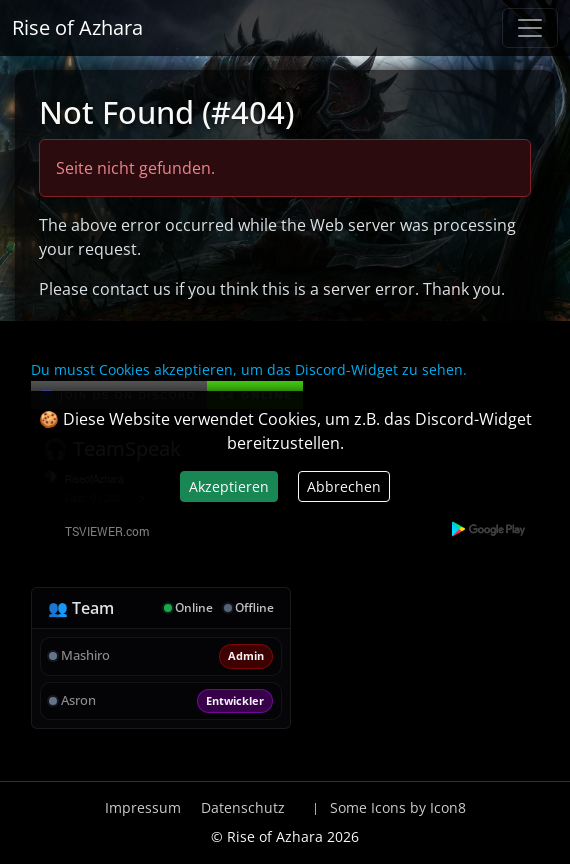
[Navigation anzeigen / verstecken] (530, 28)
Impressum (143, 807)
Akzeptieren (229, 486)
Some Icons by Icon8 (398, 807)
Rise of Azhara (77, 27)
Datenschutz (243, 807)
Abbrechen (344, 486)
